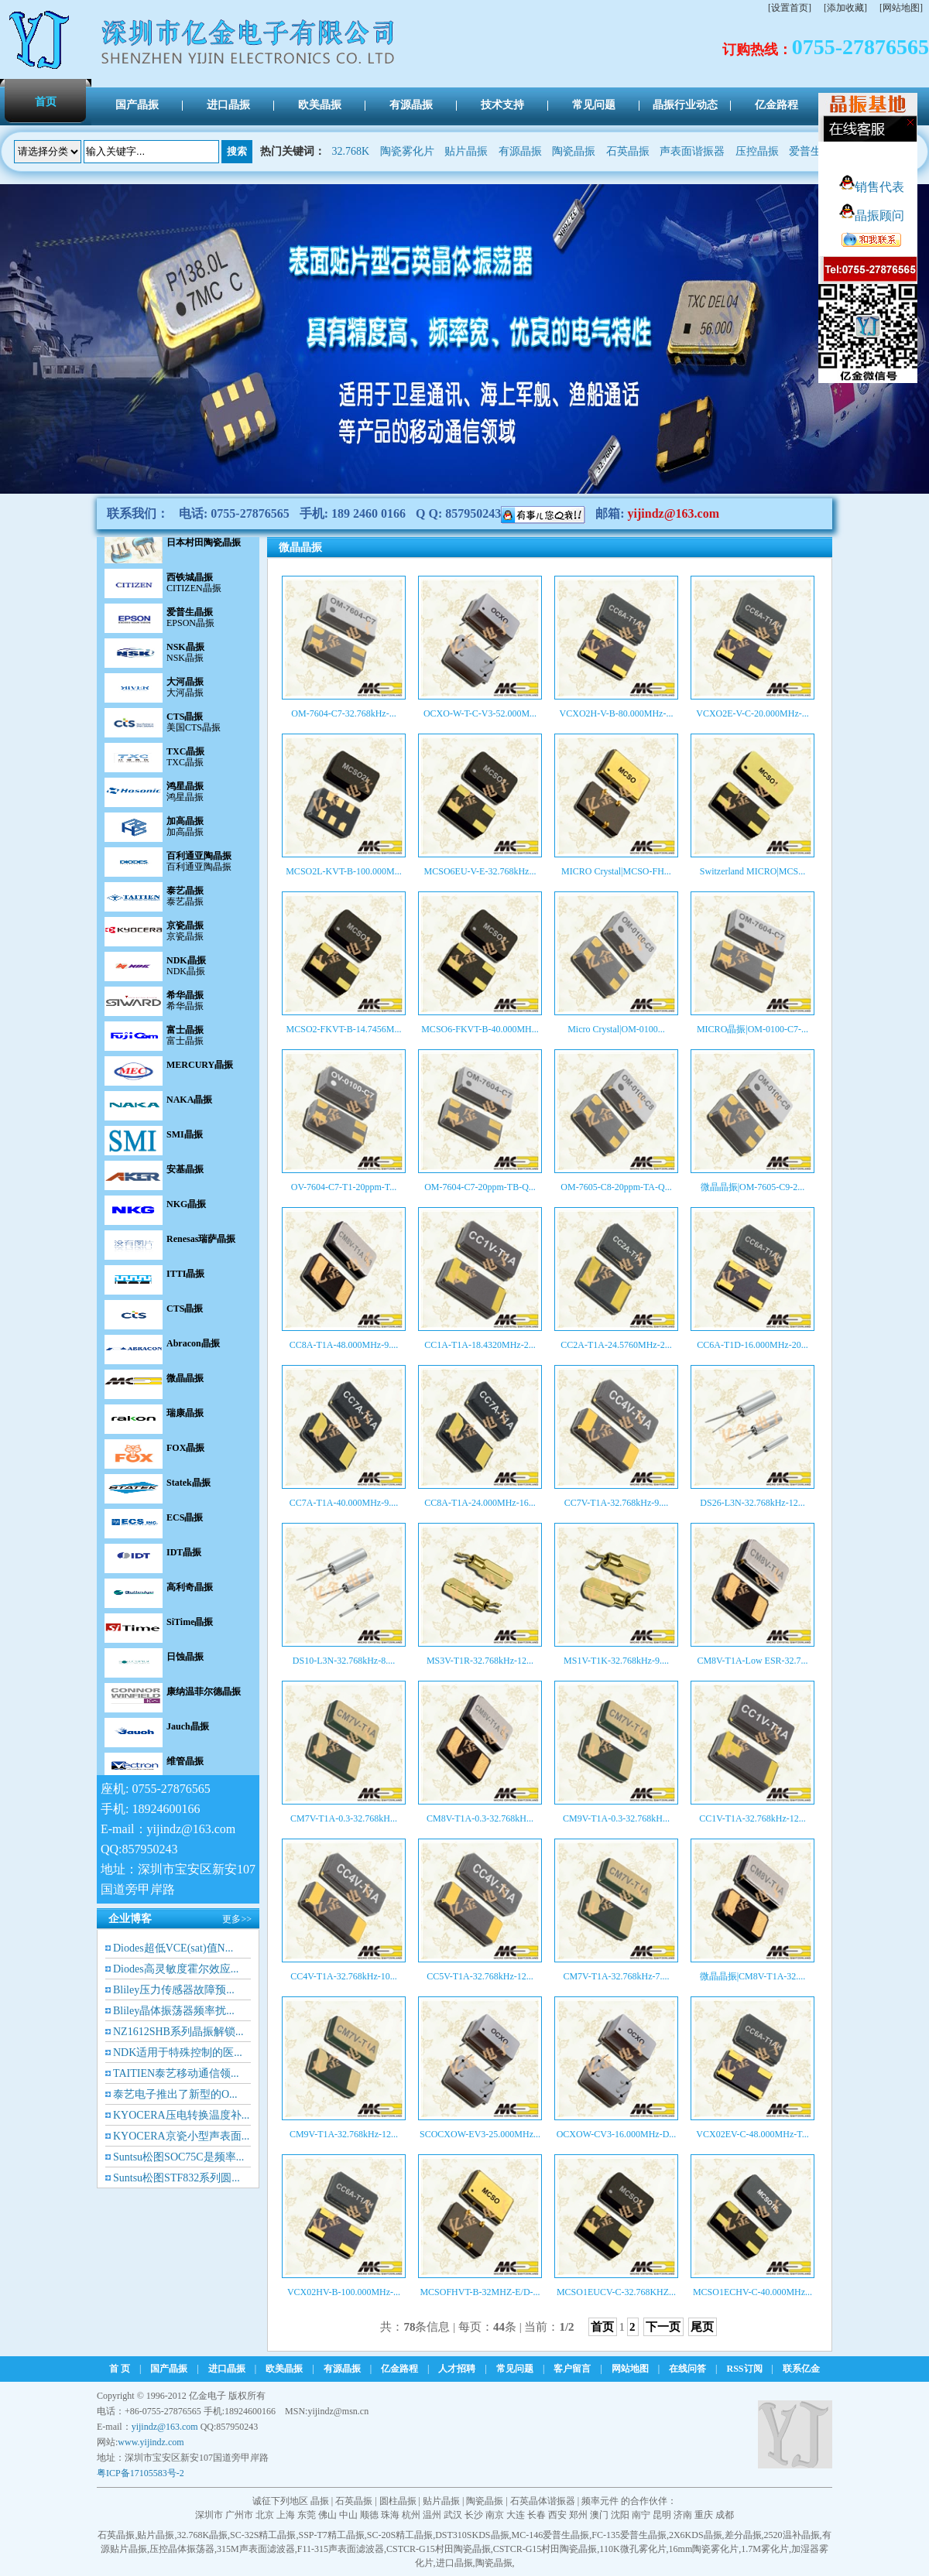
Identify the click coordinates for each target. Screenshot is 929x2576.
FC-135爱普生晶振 (629, 2535)
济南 (683, 2514)
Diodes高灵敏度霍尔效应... (175, 1969)
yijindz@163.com (673, 513)
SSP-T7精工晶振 (331, 2535)
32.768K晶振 (202, 2535)
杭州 (411, 2514)
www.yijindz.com (150, 2442)
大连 (515, 2514)
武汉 (453, 2514)
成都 (724, 2514)
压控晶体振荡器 (181, 2549)
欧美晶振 (284, 2368)
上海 (285, 2514)
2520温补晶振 (792, 2535)
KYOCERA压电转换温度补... (181, 2115)
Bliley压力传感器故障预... (174, 1990)
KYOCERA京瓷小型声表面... (181, 2136)
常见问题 (514, 2368)
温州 (432, 2514)
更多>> (237, 1919)
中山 (348, 2514)
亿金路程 (399, 2368)
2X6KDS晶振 (695, 2535)
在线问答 (687, 2368)
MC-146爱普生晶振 (551, 2535)
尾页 (702, 2327)
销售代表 (871, 186)
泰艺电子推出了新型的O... (175, 2094)
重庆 (703, 2514)
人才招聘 (456, 2368)
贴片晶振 (466, 151)
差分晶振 (743, 2535)
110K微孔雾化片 (632, 2549)
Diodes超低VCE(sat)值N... (173, 1948)
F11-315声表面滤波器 (340, 2549)
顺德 (369, 2514)
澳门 (599, 2514)
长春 (536, 2514)
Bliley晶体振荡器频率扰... (174, 2011)
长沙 (473, 2514)
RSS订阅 (745, 2368)
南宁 (641, 2514)
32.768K (351, 151)
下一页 (663, 2327)
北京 (264, 2514)
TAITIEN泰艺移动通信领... (176, 2073)
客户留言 (572, 2368)
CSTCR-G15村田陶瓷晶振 (438, 2549)
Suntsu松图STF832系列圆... (176, 2178)
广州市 (239, 2514)
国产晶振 (168, 2368)
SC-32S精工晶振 (263, 2535)
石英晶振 (628, 151)
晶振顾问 (871, 215)
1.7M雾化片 (765, 2549)
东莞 (306, 2514)
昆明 (662, 2514)
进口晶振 (226, 2368)
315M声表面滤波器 (256, 2549)
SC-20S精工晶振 (400, 2535)
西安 (557, 2514)
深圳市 (209, 2514)
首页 (602, 2327)
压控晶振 (757, 151)
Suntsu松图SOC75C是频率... (178, 2157)
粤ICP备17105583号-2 (140, 2473)
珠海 (390, 2514)
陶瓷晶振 (573, 151)
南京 (494, 2514)
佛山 (327, 2514)
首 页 (119, 2368)
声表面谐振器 (692, 151)
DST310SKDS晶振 (472, 2535)
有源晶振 (520, 151)
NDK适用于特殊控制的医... (177, 2052)
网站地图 (630, 2368)
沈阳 (620, 2514)
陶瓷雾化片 (407, 151)
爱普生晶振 (816, 151)
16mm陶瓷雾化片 (704, 2549)
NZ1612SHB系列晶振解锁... (178, 2031)
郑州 (578, 2514)
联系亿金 (801, 2368)
